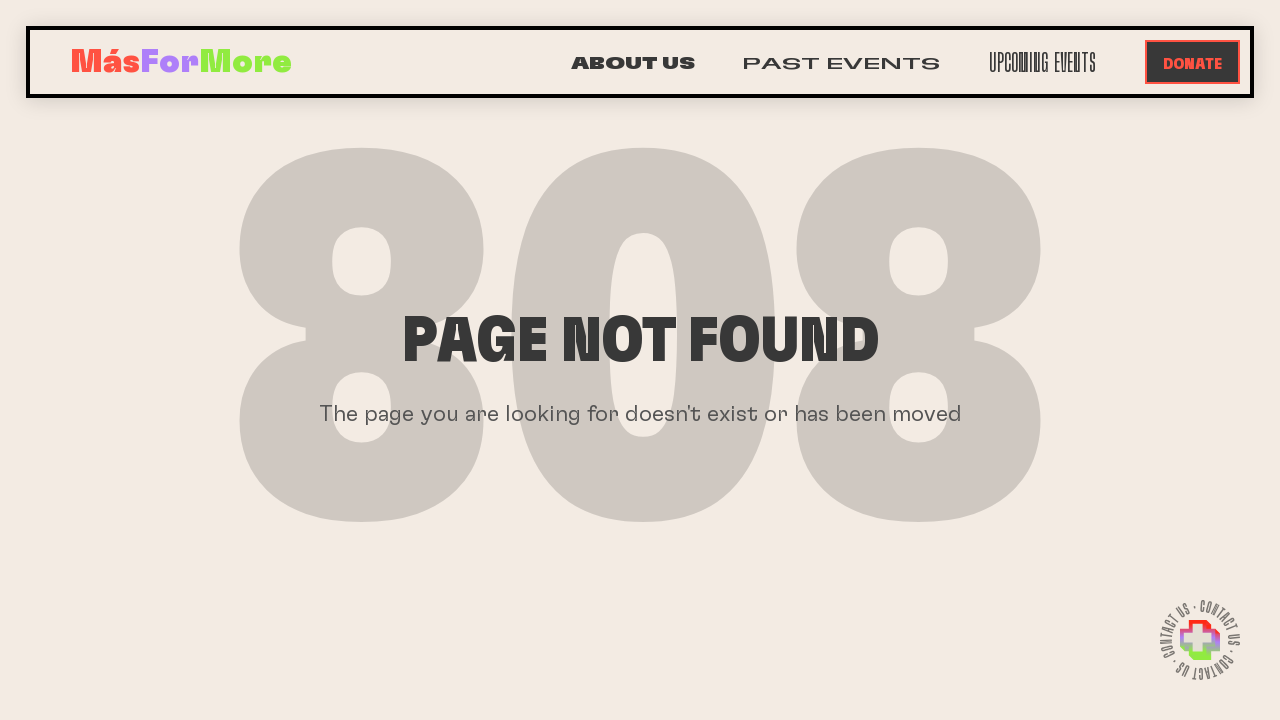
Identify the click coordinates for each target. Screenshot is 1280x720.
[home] (181, 62)
